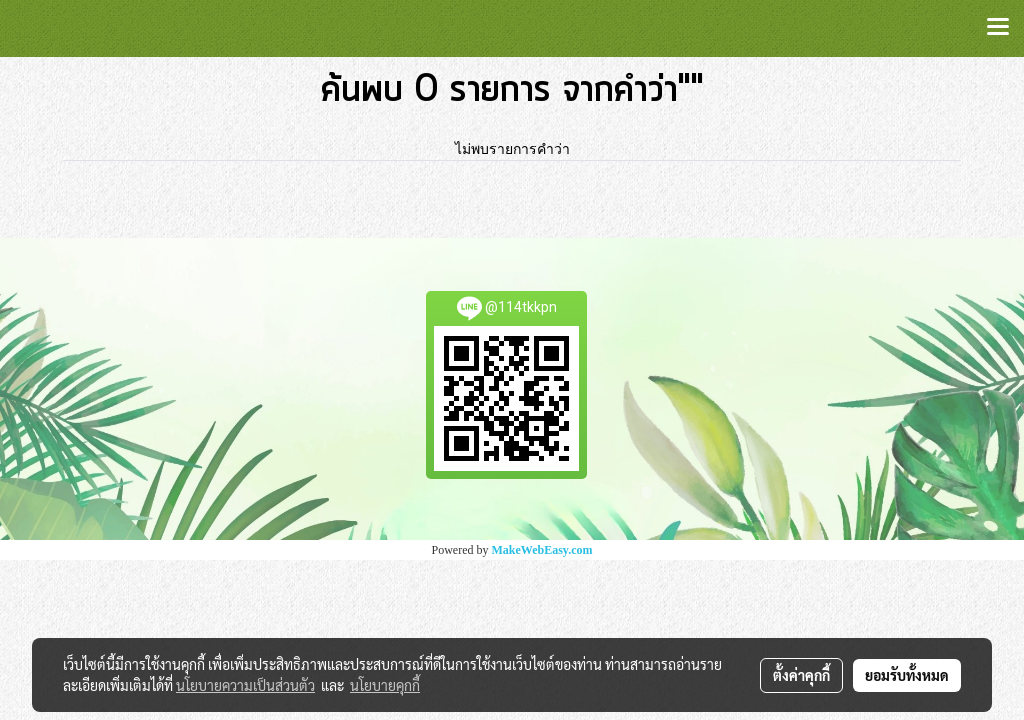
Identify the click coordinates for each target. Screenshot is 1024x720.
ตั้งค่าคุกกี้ (801, 675)
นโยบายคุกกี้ (385, 685)
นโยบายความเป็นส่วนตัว (245, 685)
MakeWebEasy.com (542, 550)
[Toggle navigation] (998, 28)
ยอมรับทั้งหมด (907, 675)
